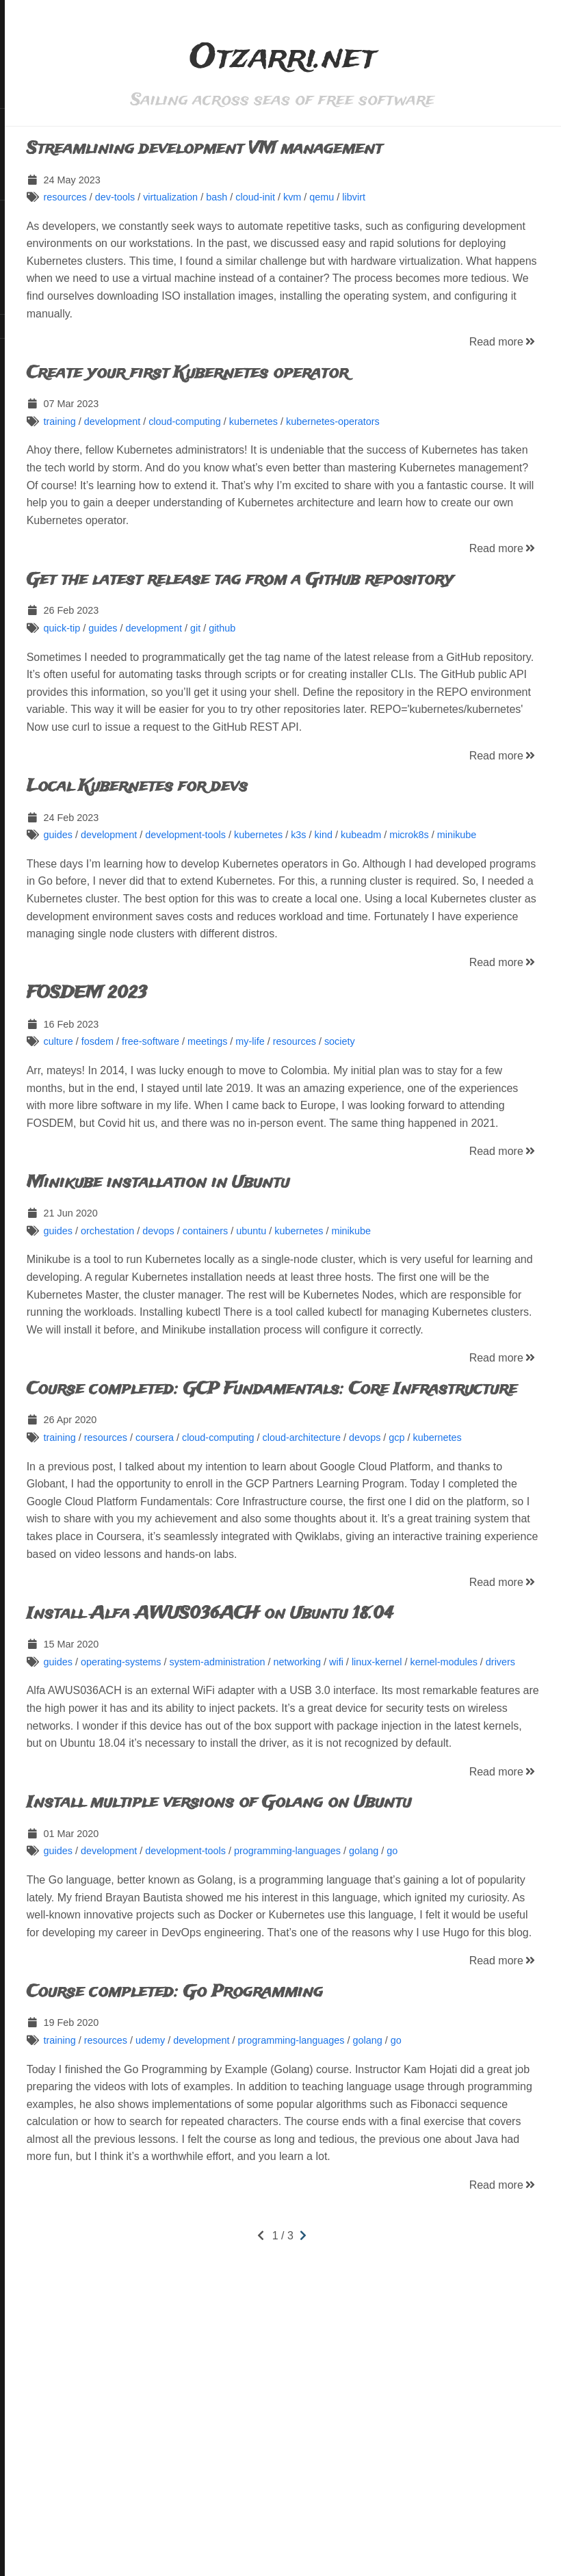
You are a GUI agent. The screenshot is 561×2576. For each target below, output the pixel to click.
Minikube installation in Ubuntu (256, 1305)
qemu (420, 197)
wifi (434, 1854)
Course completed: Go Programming (273, 2255)
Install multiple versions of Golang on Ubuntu (317, 2030)
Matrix (26, 303)
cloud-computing (282, 438)
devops (256, 1353)
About (26, 188)
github (319, 680)
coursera (252, 1594)
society (437, 1146)
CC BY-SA (50, 349)
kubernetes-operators (431, 438)
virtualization (268, 197)
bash (314, 197)
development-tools (284, 905)
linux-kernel (474, 1854)
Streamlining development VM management (302, 149)
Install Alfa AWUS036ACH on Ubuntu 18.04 (308, 1806)
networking (395, 1854)
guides (200, 680)
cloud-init (354, 197)
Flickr (25, 234)
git (293, 680)
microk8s (507, 905)
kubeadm (459, 905)
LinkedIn (31, 257)
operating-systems (219, 1854)
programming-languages (385, 2078)
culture (156, 1146)
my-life (348, 1146)
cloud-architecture (400, 1594)
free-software (248, 1146)
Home (26, 120)
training (158, 438)
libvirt (452, 197)
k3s (396, 905)
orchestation (205, 1353)
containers (303, 1353)
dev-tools (213, 197)
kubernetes (351, 438)
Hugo (48, 365)
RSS (23, 326)
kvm (390, 197)
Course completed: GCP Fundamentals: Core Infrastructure (305, 1538)
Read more (503, 359)
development (210, 438)
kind (421, 905)
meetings (305, 1146)
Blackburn (49, 375)
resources (163, 197)
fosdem (195, 1146)
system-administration (315, 1854)
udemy (248, 2303)
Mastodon (35, 280)
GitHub (28, 212)
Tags (23, 165)
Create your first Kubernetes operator (285, 390)
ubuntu (350, 1353)
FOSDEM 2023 (185, 1098)
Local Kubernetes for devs (235, 856)
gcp (495, 1594)
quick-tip (160, 680)
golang (461, 2078)
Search (28, 143)
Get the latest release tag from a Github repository (291, 624)
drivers (184, 1871)
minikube (144, 922)
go (490, 2078)
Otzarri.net (51, 94)
